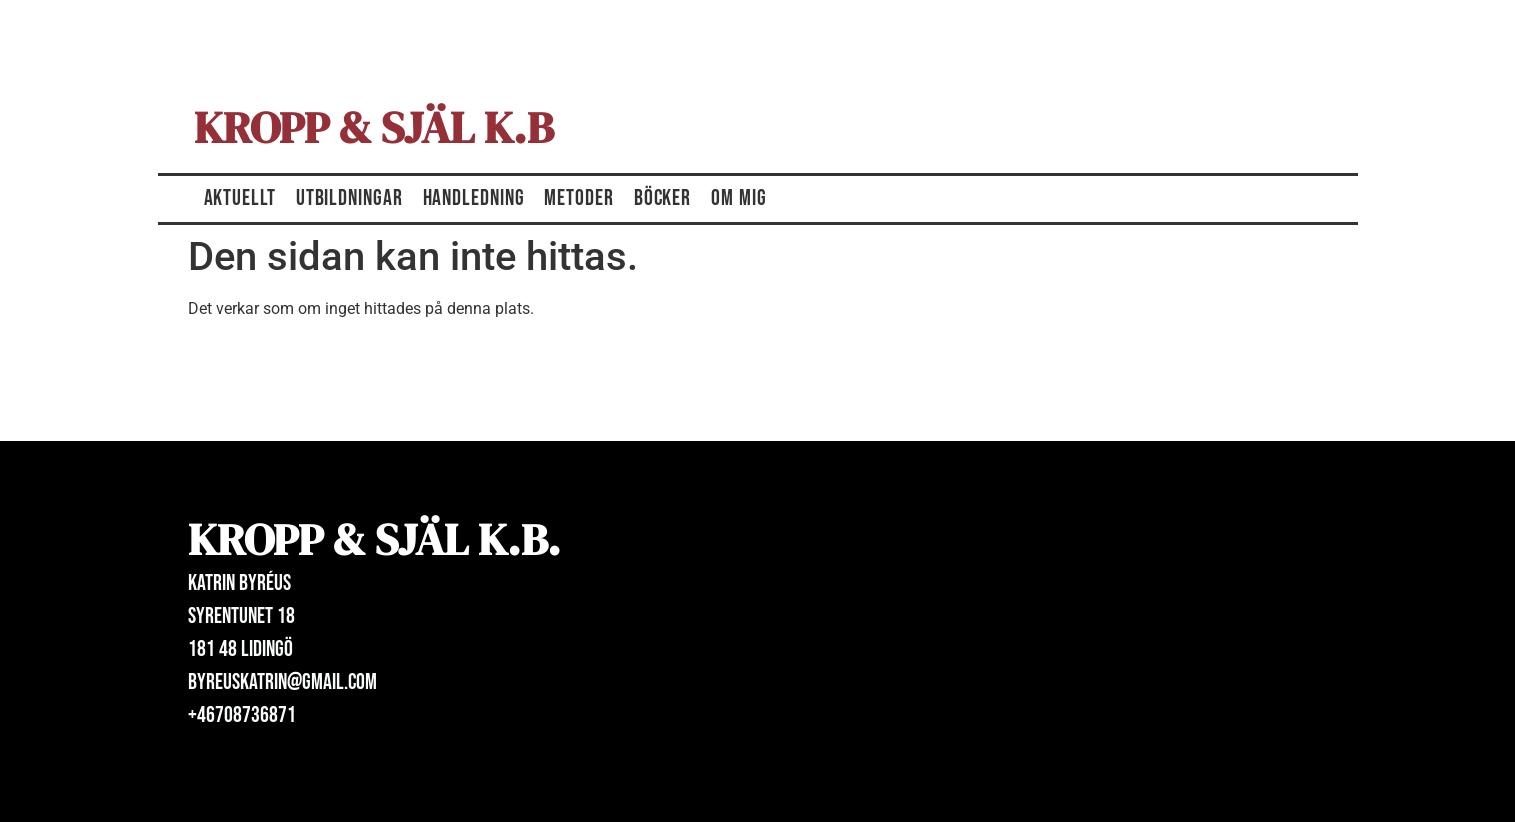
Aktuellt (240, 198)
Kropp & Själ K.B (374, 127)
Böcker (662, 198)
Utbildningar (349, 198)
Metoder (578, 198)
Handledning (474, 198)
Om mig (738, 198)
